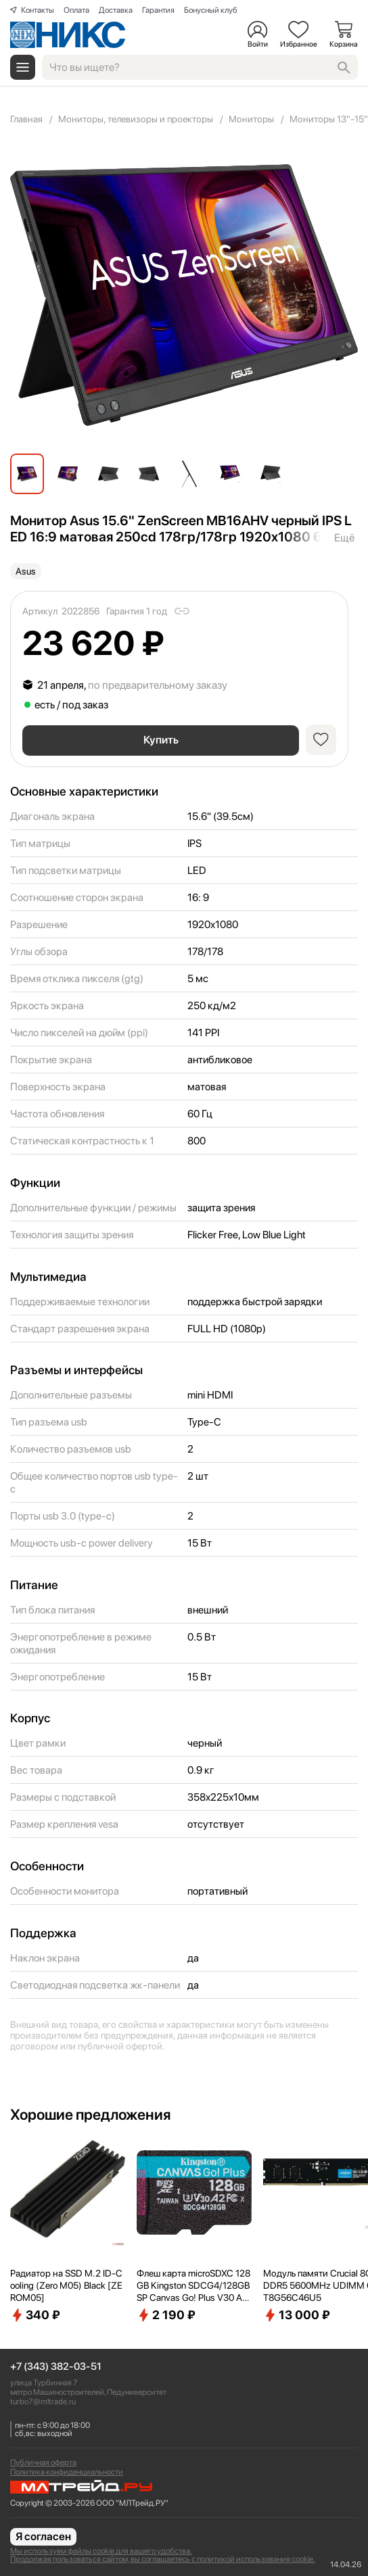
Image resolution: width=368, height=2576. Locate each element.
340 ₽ (35, 2315)
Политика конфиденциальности (66, 2472)
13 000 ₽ (296, 2315)
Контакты (37, 10)
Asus (26, 571)
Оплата (76, 10)
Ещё (344, 537)
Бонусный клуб (210, 10)
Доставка (116, 10)
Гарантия (158, 10)
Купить (161, 739)
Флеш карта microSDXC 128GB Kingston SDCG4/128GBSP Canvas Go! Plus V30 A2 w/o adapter (193, 2286)
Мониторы (251, 119)
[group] (184, 295)
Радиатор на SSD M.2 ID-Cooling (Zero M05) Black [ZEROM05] (66, 2285)
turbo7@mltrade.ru (43, 2402)
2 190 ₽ (166, 2315)
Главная (26, 119)
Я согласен (43, 2536)
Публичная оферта (43, 2462)
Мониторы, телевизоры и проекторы (135, 119)
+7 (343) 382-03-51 (55, 2367)
